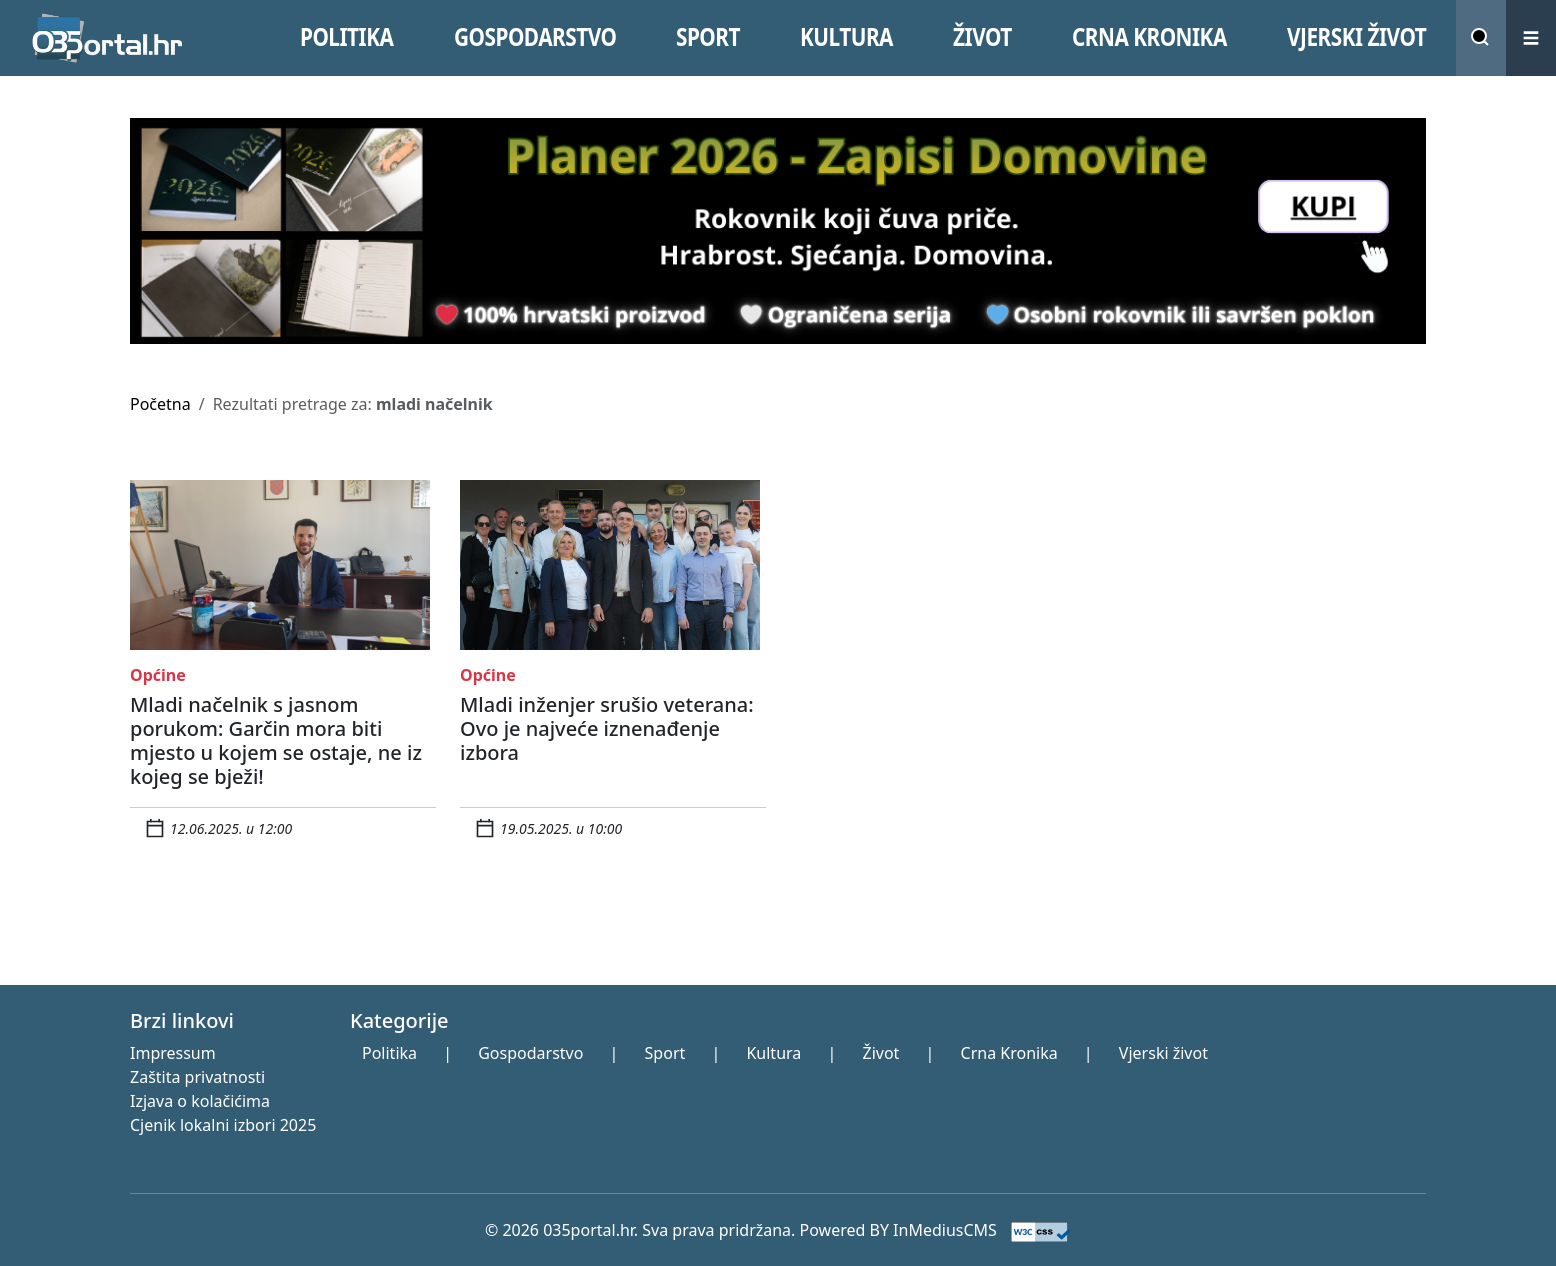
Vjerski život (1163, 1053)
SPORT (708, 37)
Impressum (173, 1053)
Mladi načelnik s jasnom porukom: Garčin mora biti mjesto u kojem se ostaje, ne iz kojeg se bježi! (276, 740)
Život (880, 1053)
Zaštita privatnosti (197, 1077)
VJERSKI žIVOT (1356, 37)
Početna (160, 404)
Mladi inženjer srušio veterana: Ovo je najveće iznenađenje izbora (607, 728)
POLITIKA (346, 37)
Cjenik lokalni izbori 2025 (223, 1125)
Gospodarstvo (530, 1053)
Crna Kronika (1009, 1053)
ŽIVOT (982, 37)
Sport (665, 1053)
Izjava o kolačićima (200, 1101)
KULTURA (846, 37)
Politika (389, 1053)
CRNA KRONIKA (1149, 37)
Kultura (773, 1053)
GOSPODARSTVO (535, 37)
